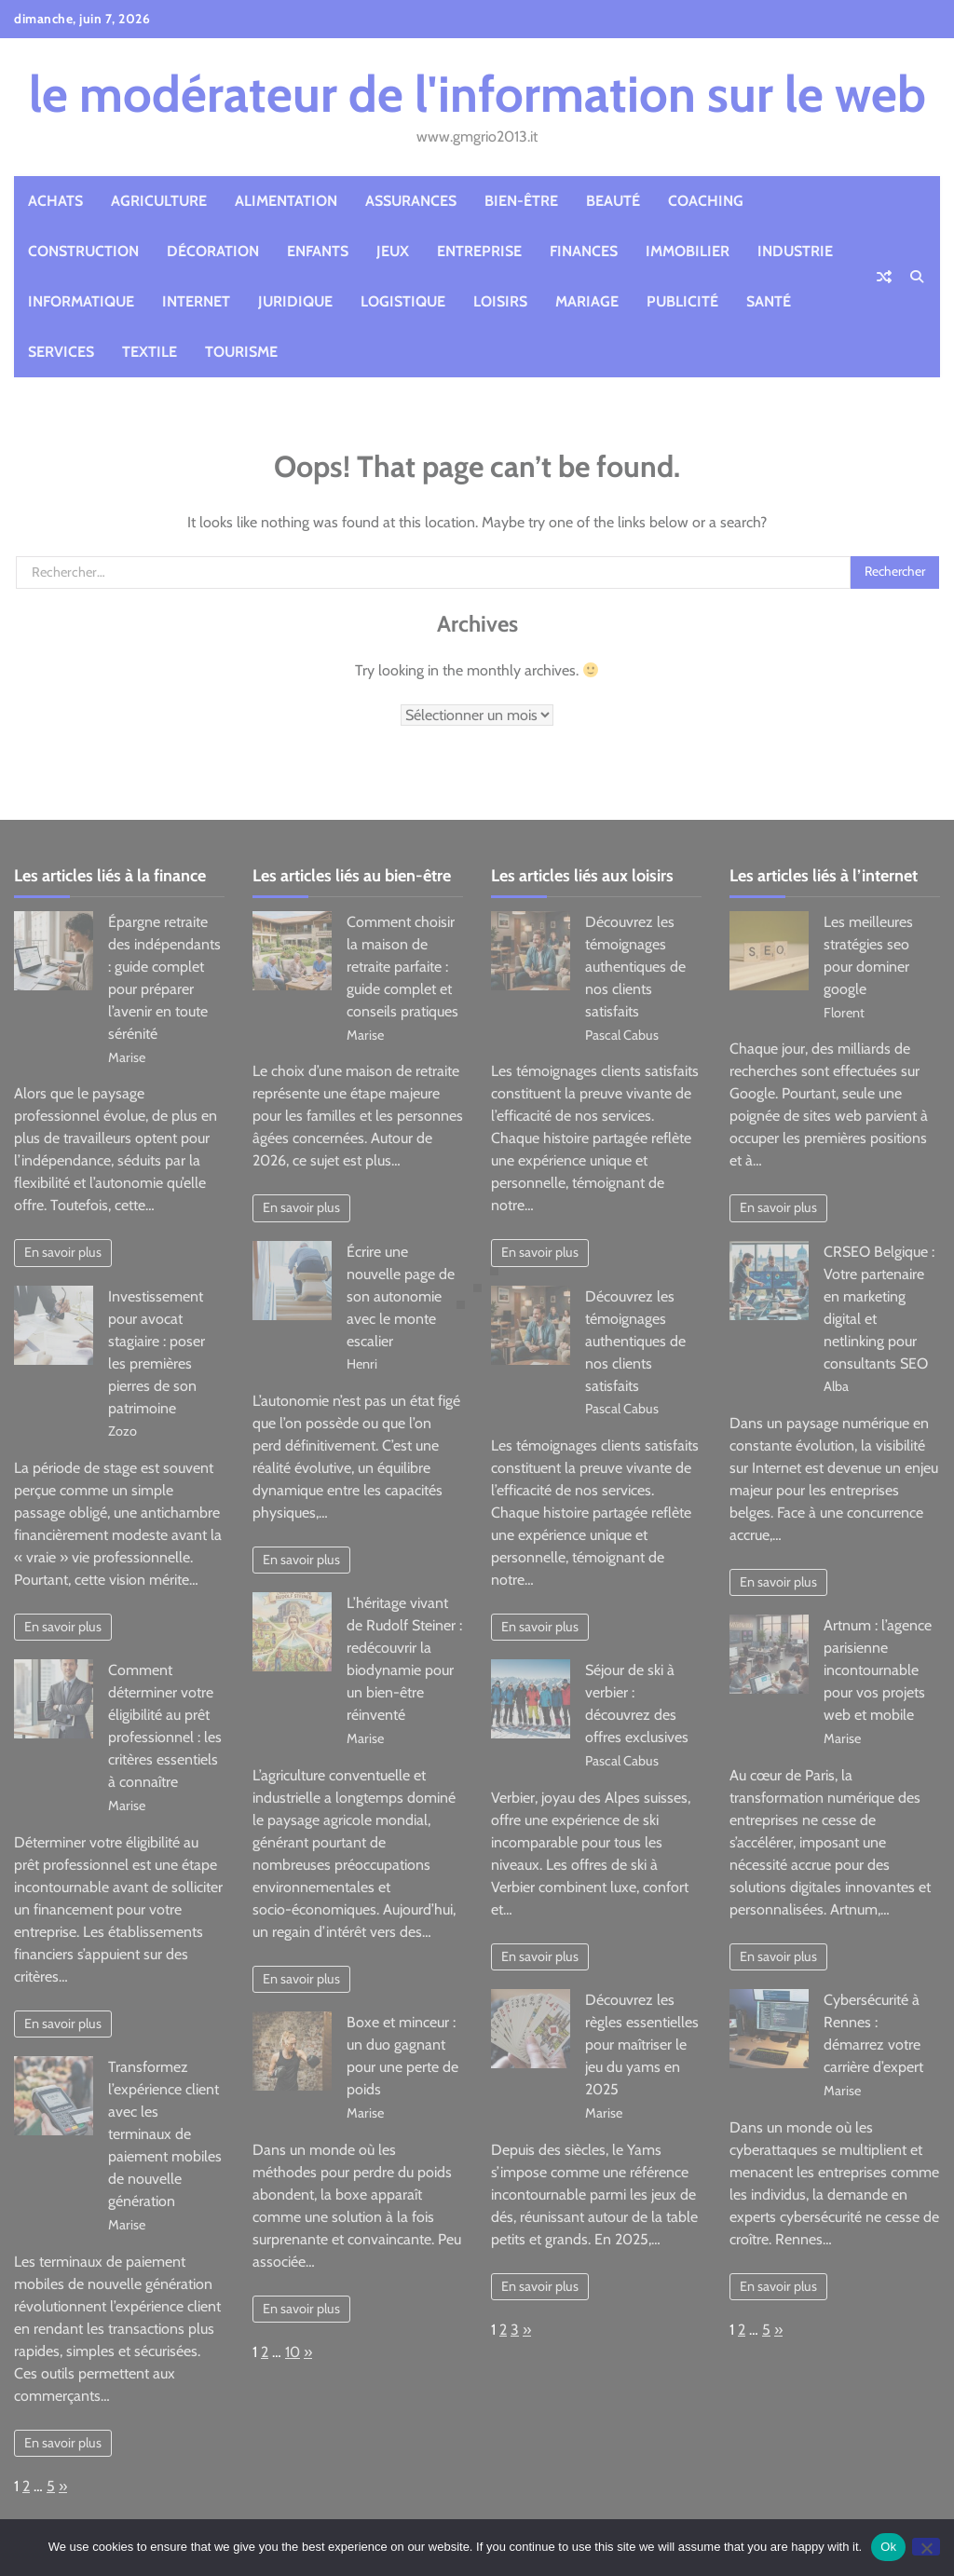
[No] (926, 2547)
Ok (888, 2547)
